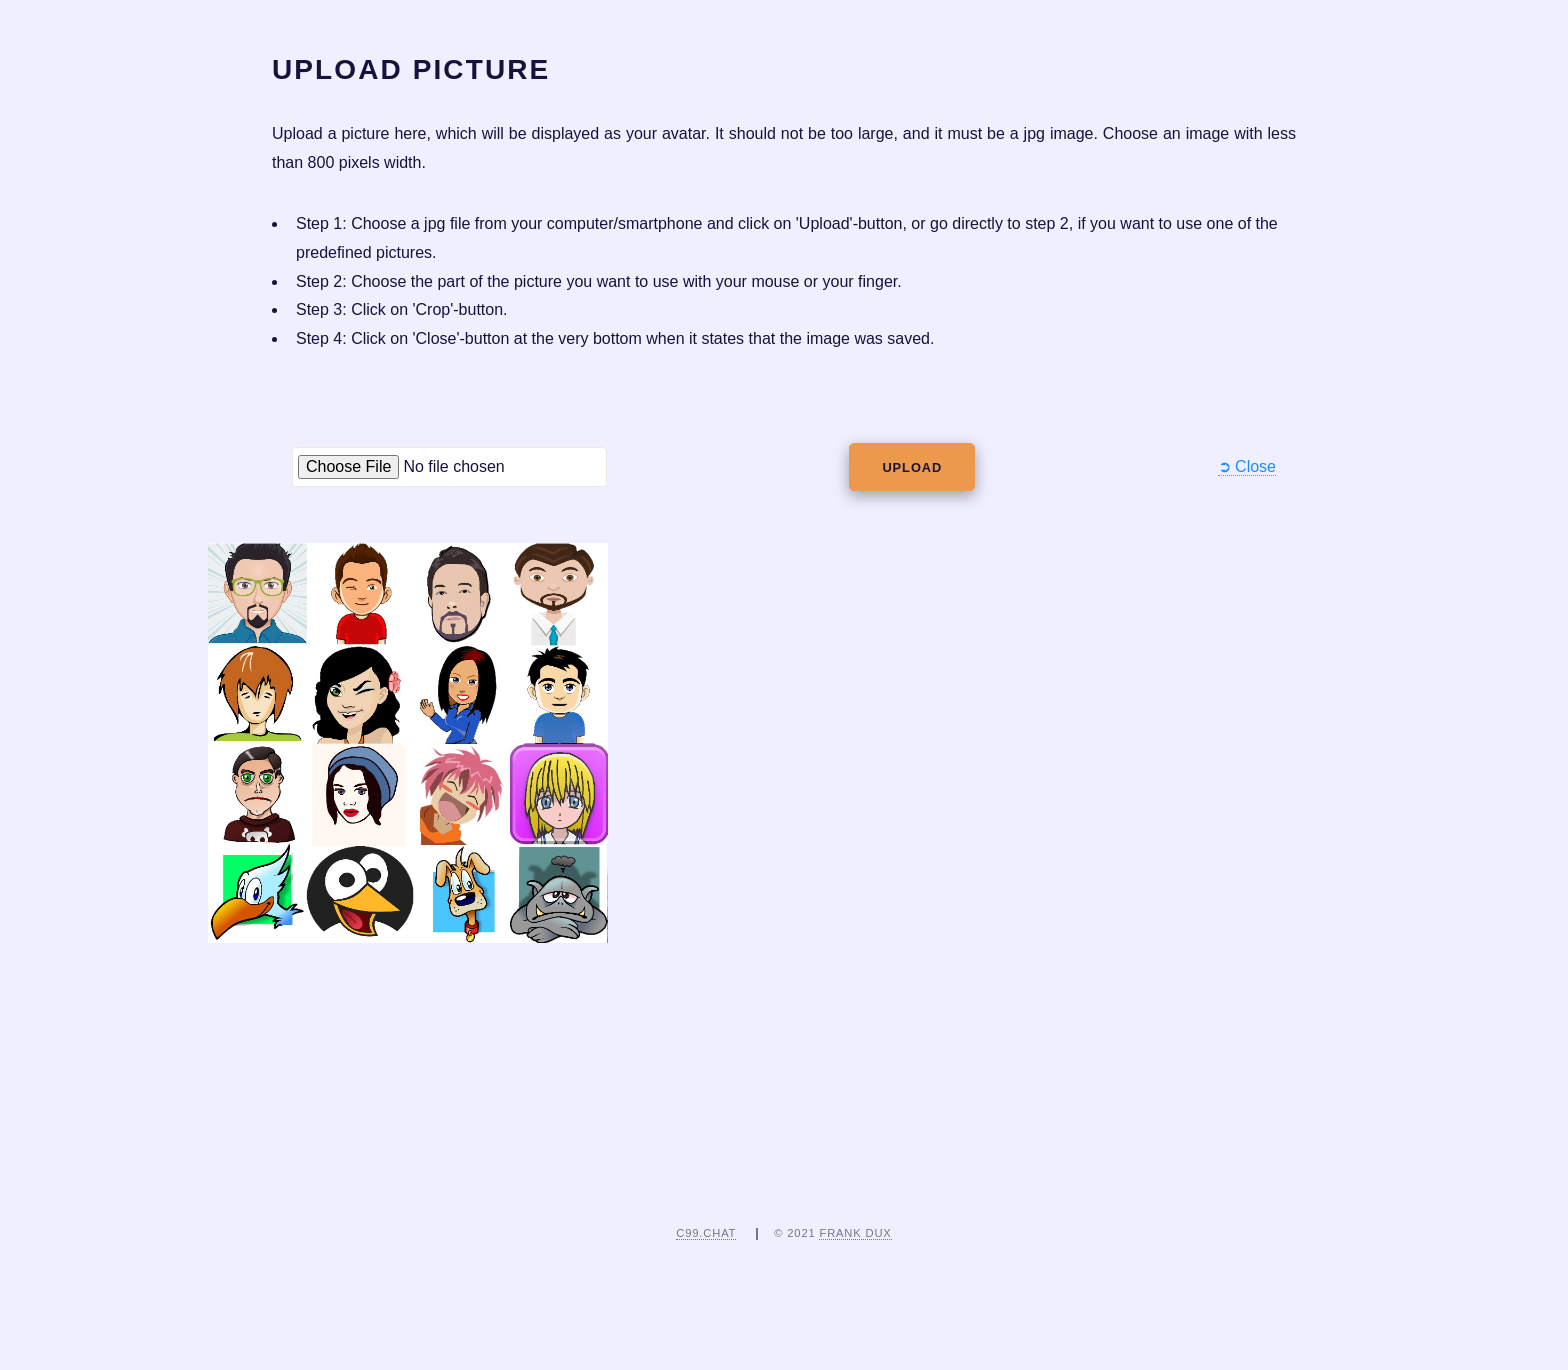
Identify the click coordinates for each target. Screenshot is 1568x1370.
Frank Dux (855, 1233)
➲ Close (1247, 466)
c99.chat (706, 1233)
